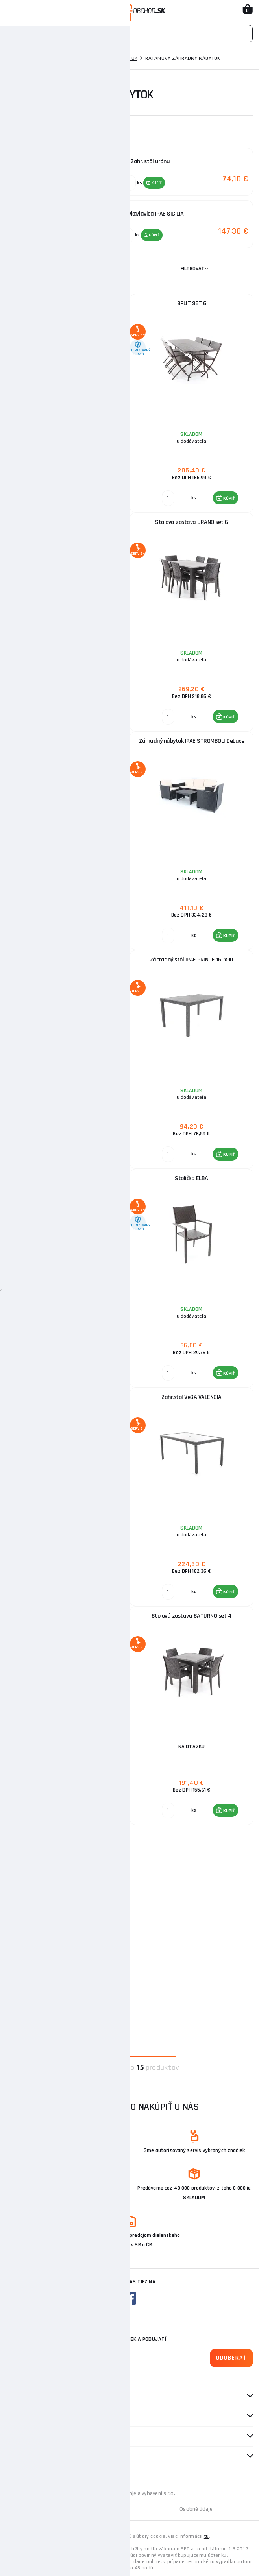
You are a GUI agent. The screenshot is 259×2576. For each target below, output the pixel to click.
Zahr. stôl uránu (67, 740)
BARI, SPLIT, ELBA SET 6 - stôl (68, 1177)
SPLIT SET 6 (191, 302)
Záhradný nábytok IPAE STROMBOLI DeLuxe (191, 740)
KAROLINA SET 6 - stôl (68, 521)
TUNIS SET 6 (68, 302)
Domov (14, 58)
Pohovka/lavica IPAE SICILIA (68, 1615)
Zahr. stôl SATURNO (68, 1833)
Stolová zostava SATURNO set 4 (192, 1615)
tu (206, 2535)
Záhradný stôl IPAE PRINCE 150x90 (191, 958)
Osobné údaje (196, 2508)
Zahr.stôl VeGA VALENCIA (191, 1396)
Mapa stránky (68, 2508)
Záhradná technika (56, 58)
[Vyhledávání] (129, 33)
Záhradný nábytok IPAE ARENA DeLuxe (68, 958)
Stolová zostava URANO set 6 (191, 521)
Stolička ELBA (191, 1177)
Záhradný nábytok (113, 58)
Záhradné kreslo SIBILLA (68, 1396)
